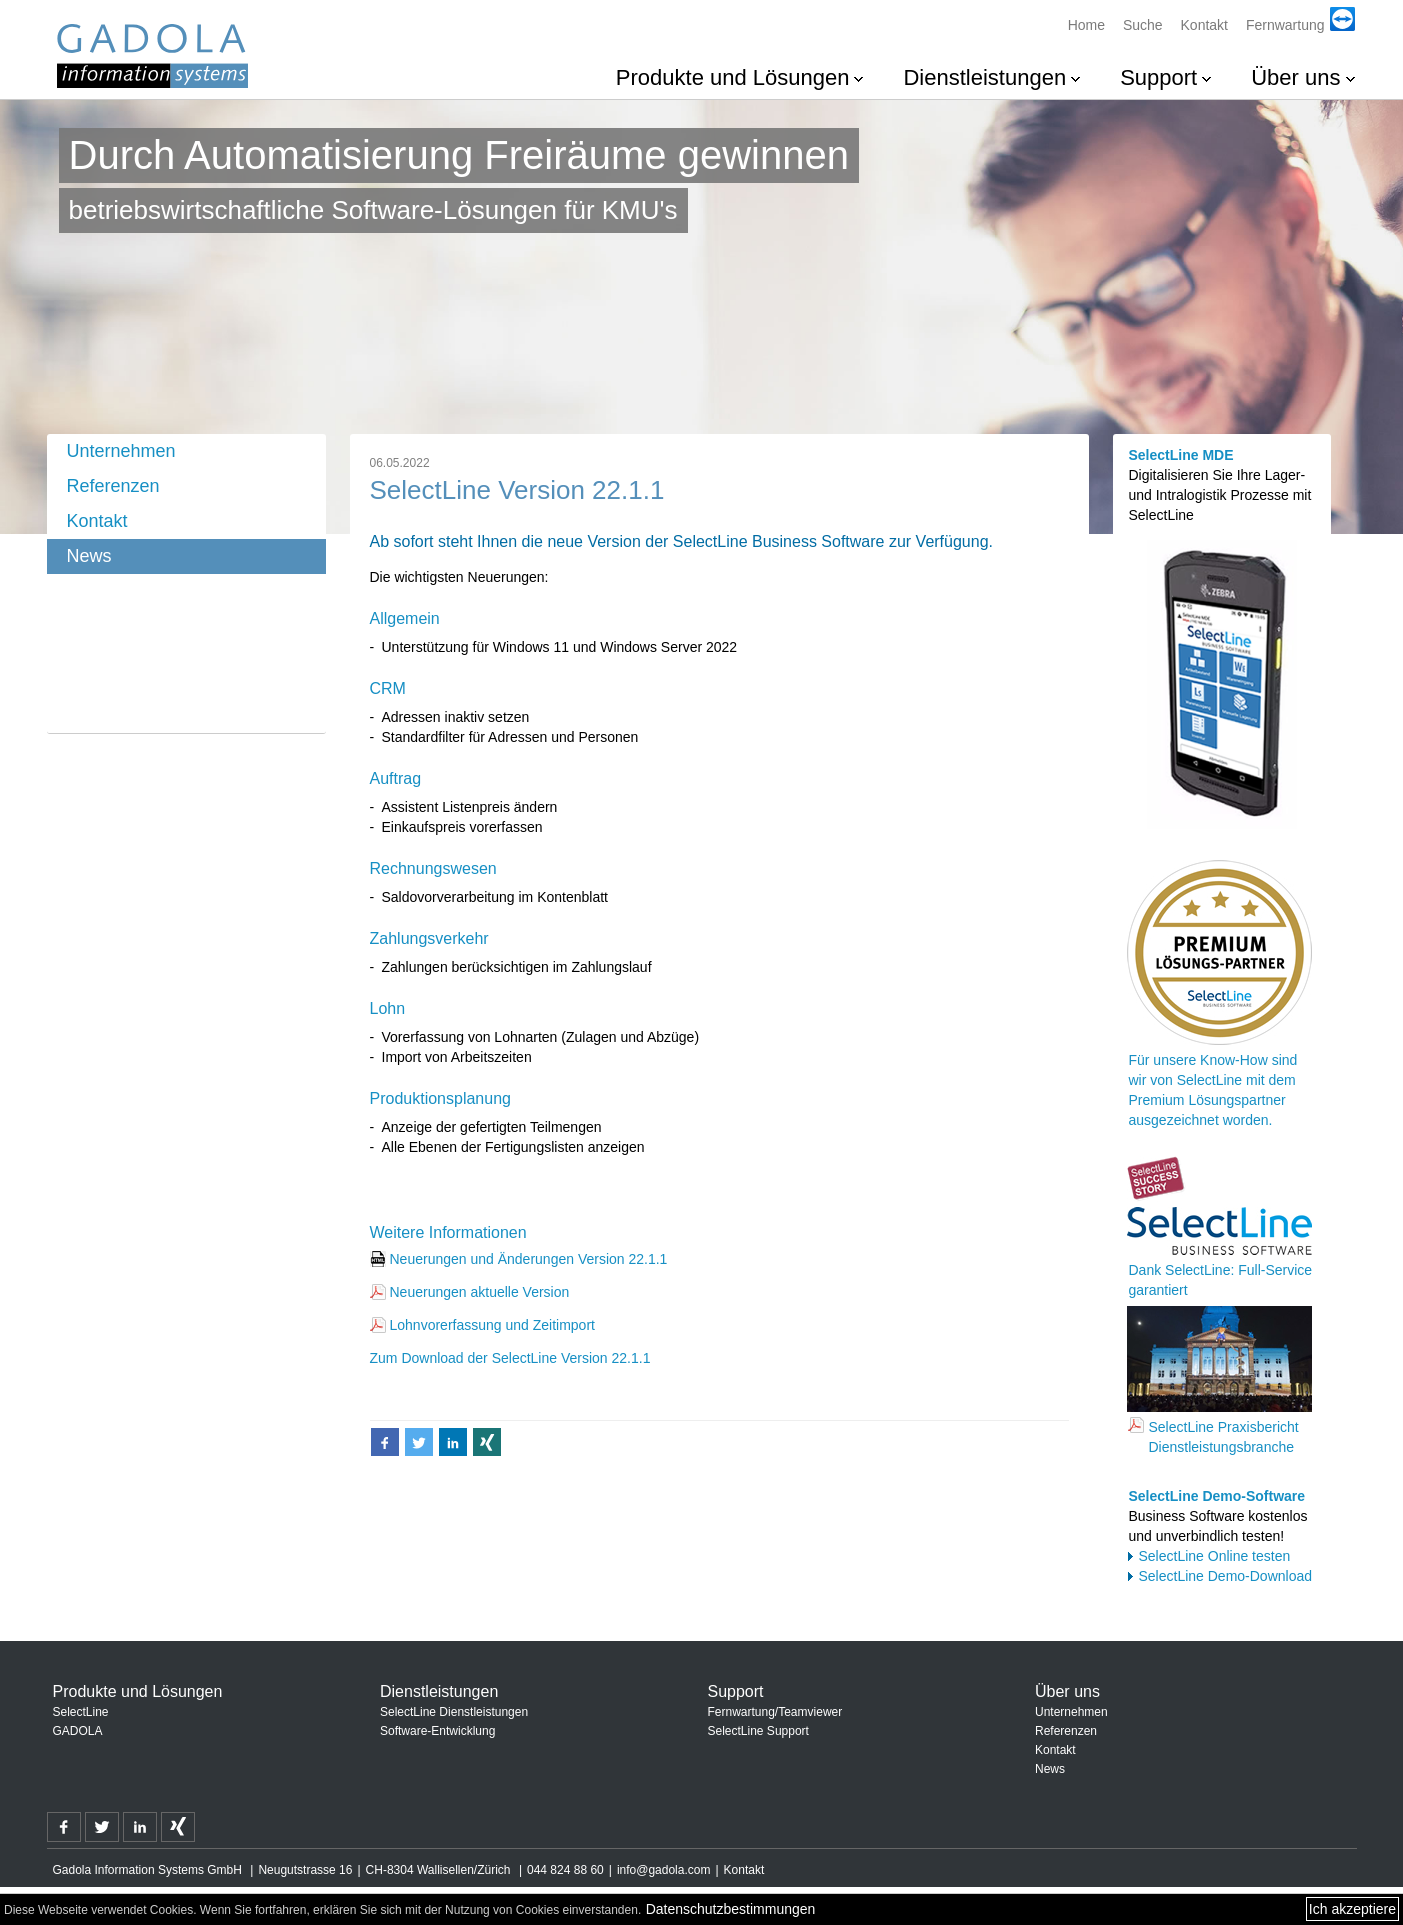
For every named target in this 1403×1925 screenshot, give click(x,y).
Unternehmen (121, 451)
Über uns (1295, 77)
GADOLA (78, 1731)
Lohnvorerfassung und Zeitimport (492, 1325)
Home (1086, 25)
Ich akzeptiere (1352, 1909)
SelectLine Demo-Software (1216, 1496)
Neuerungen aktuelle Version (480, 1292)
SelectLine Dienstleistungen (454, 1712)
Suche (1143, 25)
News (89, 556)
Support (1158, 77)
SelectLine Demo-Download (1225, 1576)
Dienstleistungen (984, 77)
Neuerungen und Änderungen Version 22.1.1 (529, 1259)
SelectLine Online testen (1214, 1556)
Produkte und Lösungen (733, 77)
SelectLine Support (758, 1731)
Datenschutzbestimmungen (731, 1909)
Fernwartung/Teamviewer (775, 1712)
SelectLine (81, 1712)
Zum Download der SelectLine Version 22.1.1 (510, 1358)
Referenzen (113, 486)
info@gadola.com (664, 1870)
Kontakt (1204, 25)
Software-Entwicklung (437, 1731)
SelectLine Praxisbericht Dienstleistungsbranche (1223, 1437)
